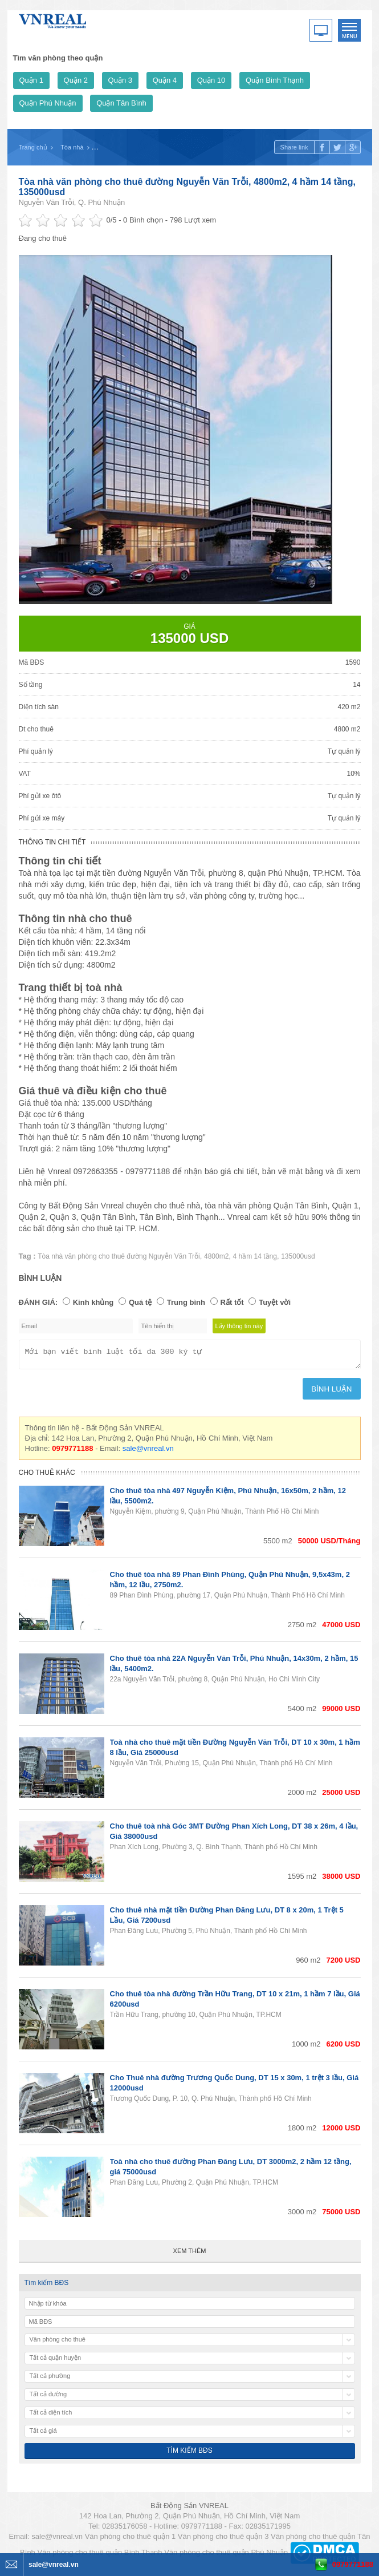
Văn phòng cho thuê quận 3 (223, 2539)
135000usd (298, 1256)
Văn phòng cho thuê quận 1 (130, 2539)
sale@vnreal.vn (148, 1451)
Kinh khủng (93, 1302)
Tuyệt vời (275, 1302)
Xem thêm (189, 2254)
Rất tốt (232, 1302)
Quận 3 (120, 80)
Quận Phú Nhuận (47, 103)
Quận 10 (211, 80)
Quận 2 (76, 80)
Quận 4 (165, 80)
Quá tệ (140, 1302)
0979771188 (352, 2564)
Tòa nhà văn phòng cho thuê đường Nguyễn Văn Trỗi (119, 1256)
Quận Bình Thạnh (275, 80)
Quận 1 (31, 80)
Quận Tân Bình (121, 103)
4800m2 (216, 1256)
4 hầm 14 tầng (255, 1256)
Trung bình (186, 1302)
